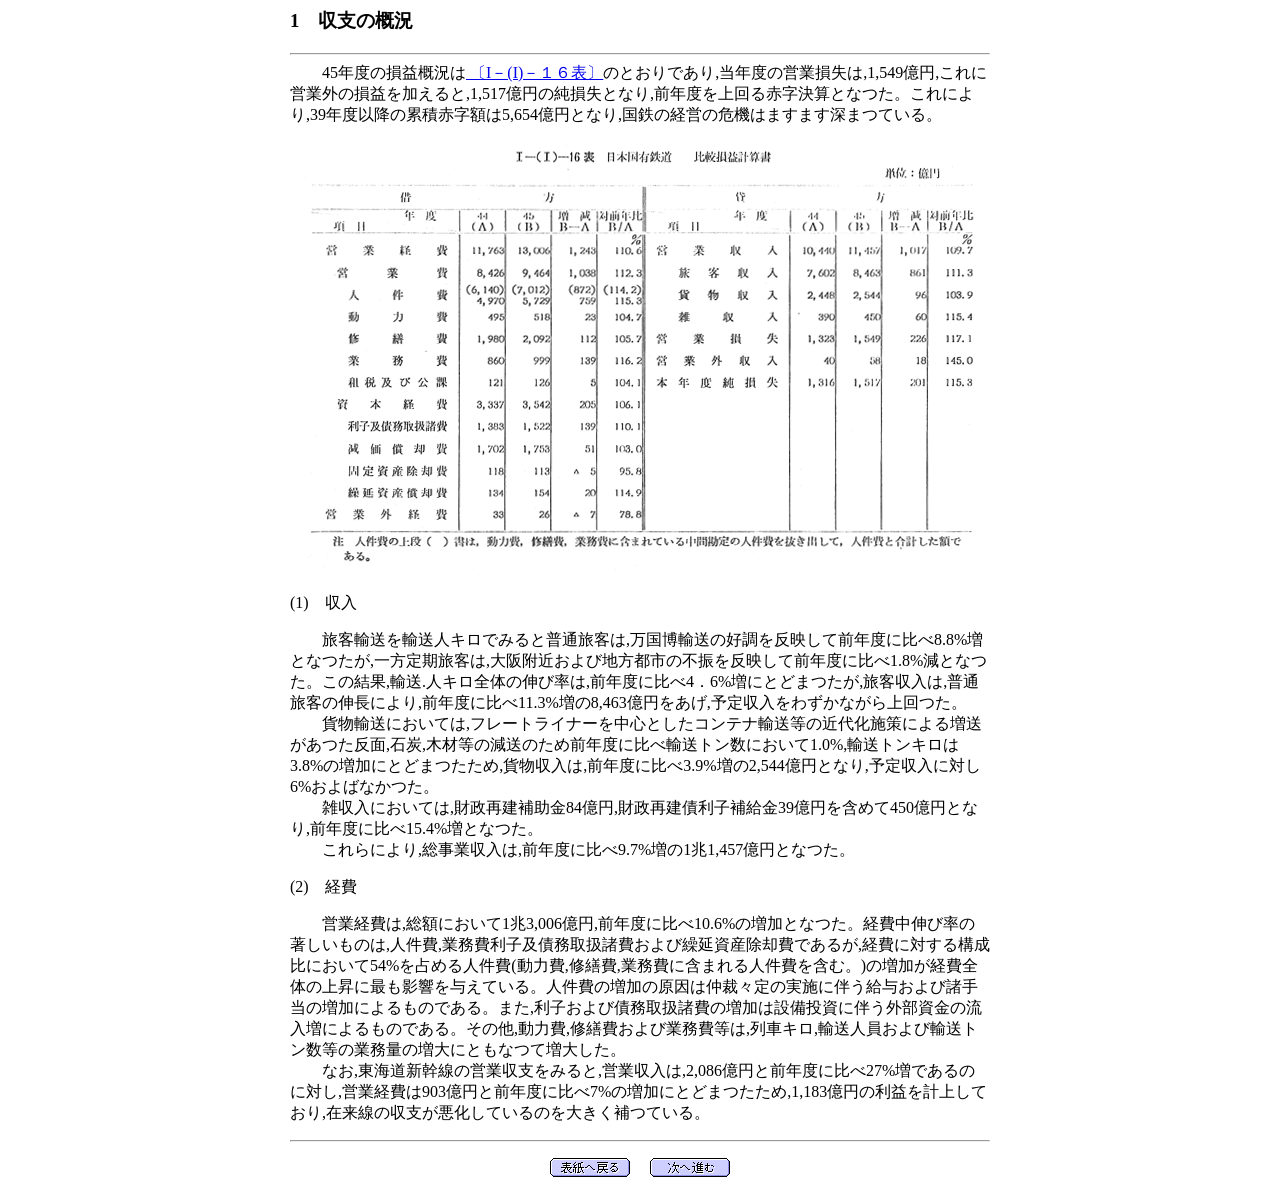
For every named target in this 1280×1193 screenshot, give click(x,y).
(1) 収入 (323, 602)
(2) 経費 (323, 886)
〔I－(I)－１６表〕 (534, 72)
